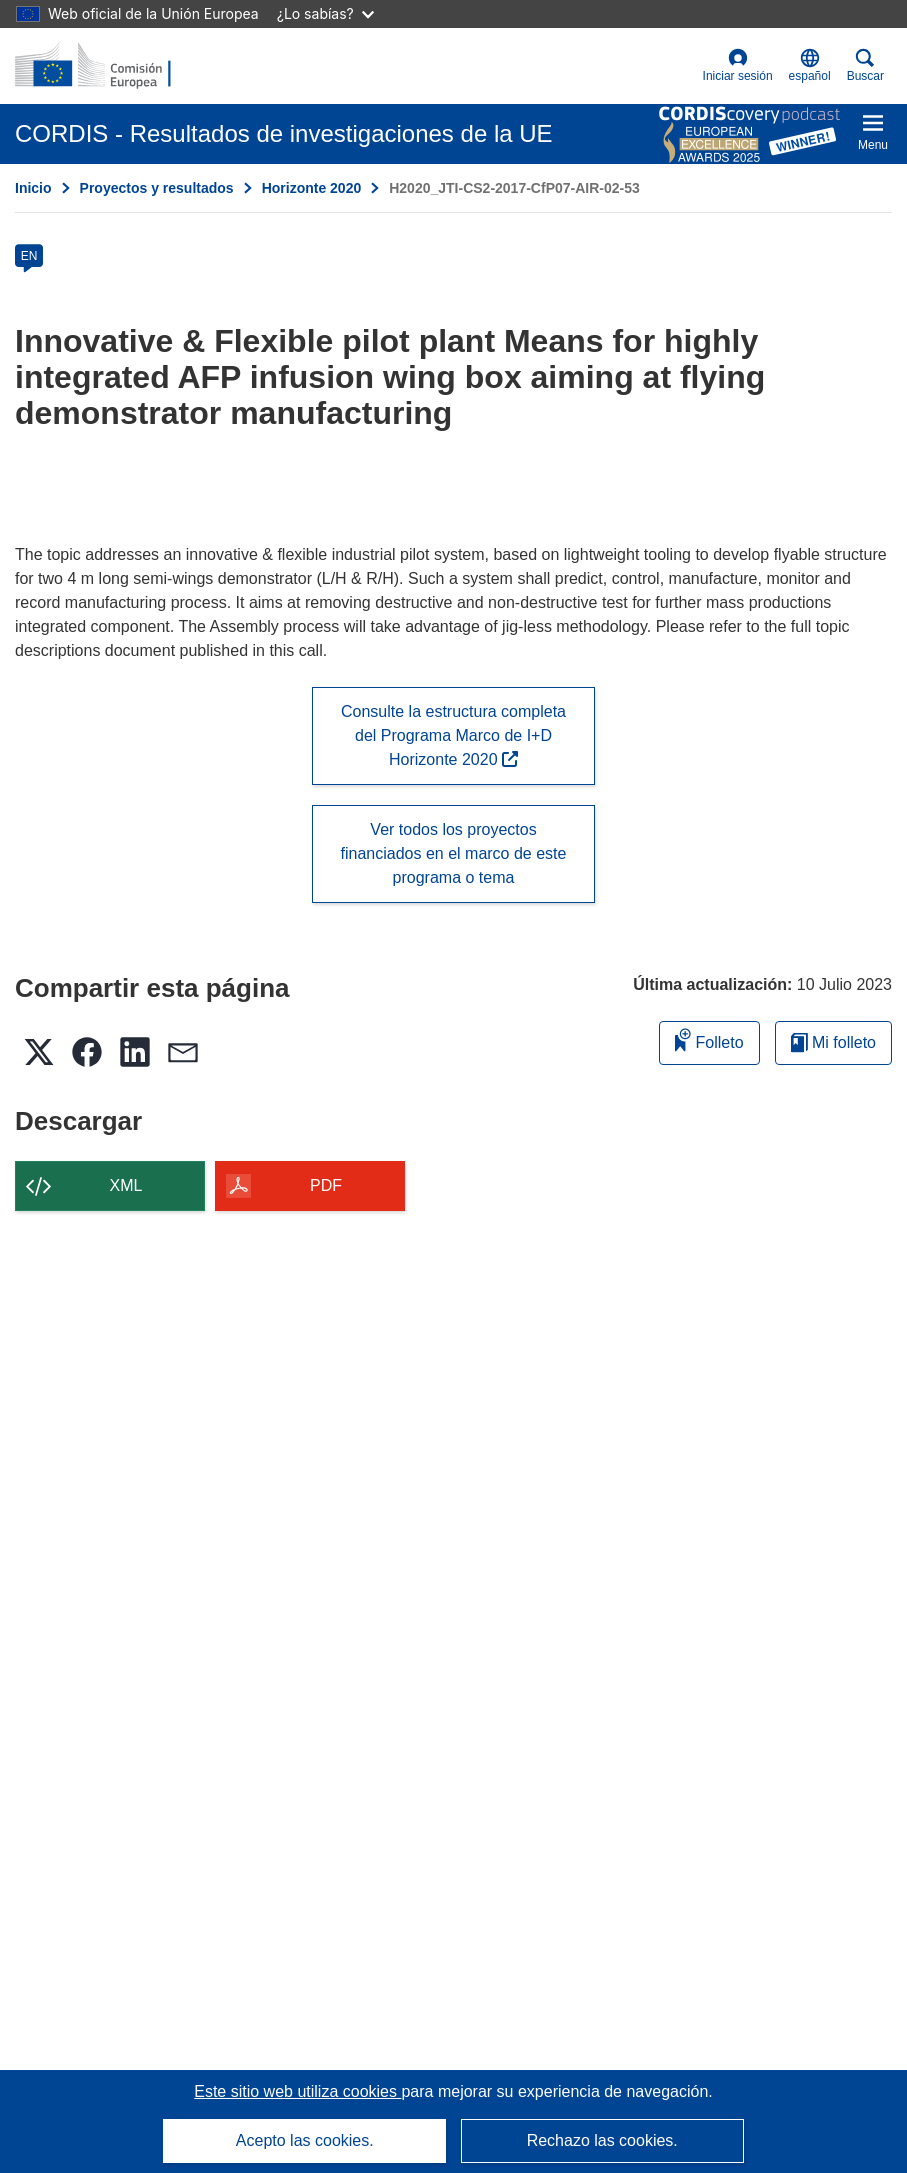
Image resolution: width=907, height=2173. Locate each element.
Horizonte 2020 (312, 188)
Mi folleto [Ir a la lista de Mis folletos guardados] (833, 1042)
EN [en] (29, 256)
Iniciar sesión (738, 65)
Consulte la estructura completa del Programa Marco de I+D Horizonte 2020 (453, 735)
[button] (810, 66)
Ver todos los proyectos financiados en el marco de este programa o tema (454, 853)
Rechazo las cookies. (602, 2140)
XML (126, 1185)
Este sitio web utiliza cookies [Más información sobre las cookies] (297, 2091)
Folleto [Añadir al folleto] (709, 1039)
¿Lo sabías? (325, 13)
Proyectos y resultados (157, 188)
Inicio (33, 188)
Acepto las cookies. (305, 2140)
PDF (326, 1185)
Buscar (865, 65)
